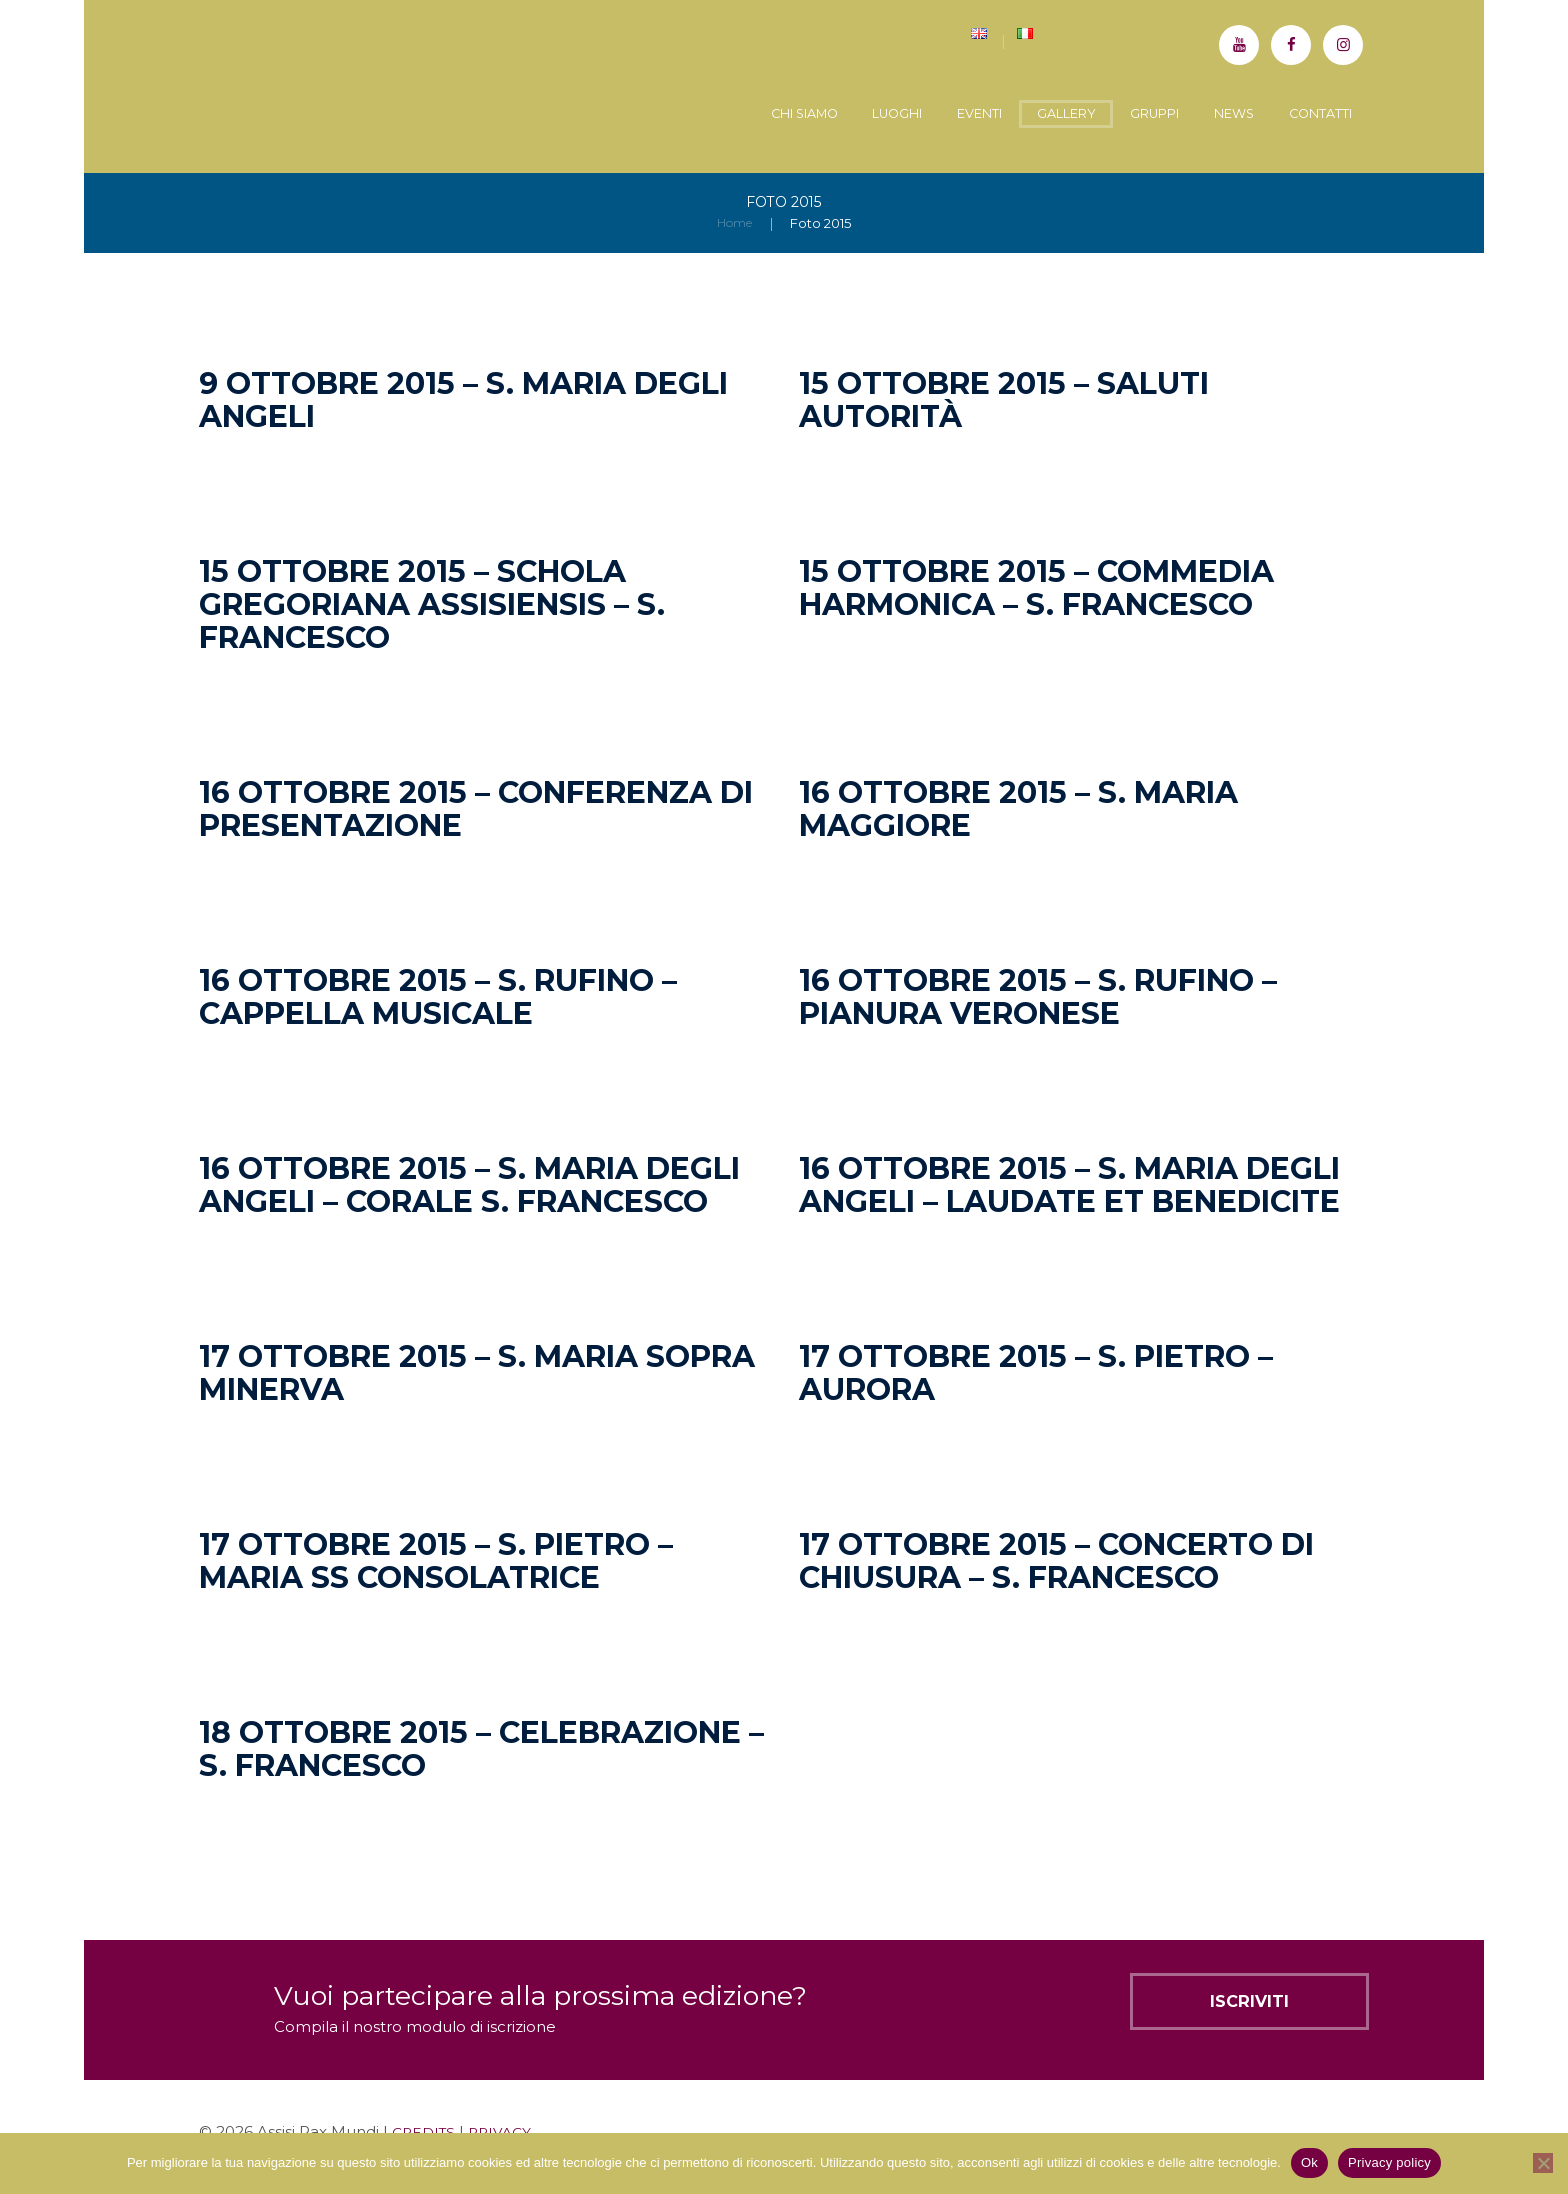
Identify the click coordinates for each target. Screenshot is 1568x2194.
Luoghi (826, 115)
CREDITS (426, 2129)
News (1216, 115)
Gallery (1021, 115)
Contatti (1313, 115)
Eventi (922, 115)
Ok (1309, 2162)
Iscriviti (1221, 2006)
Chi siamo (717, 115)
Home (734, 221)
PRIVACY (506, 2129)
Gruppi (1124, 115)
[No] (1543, 2163)
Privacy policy (1389, 2162)
